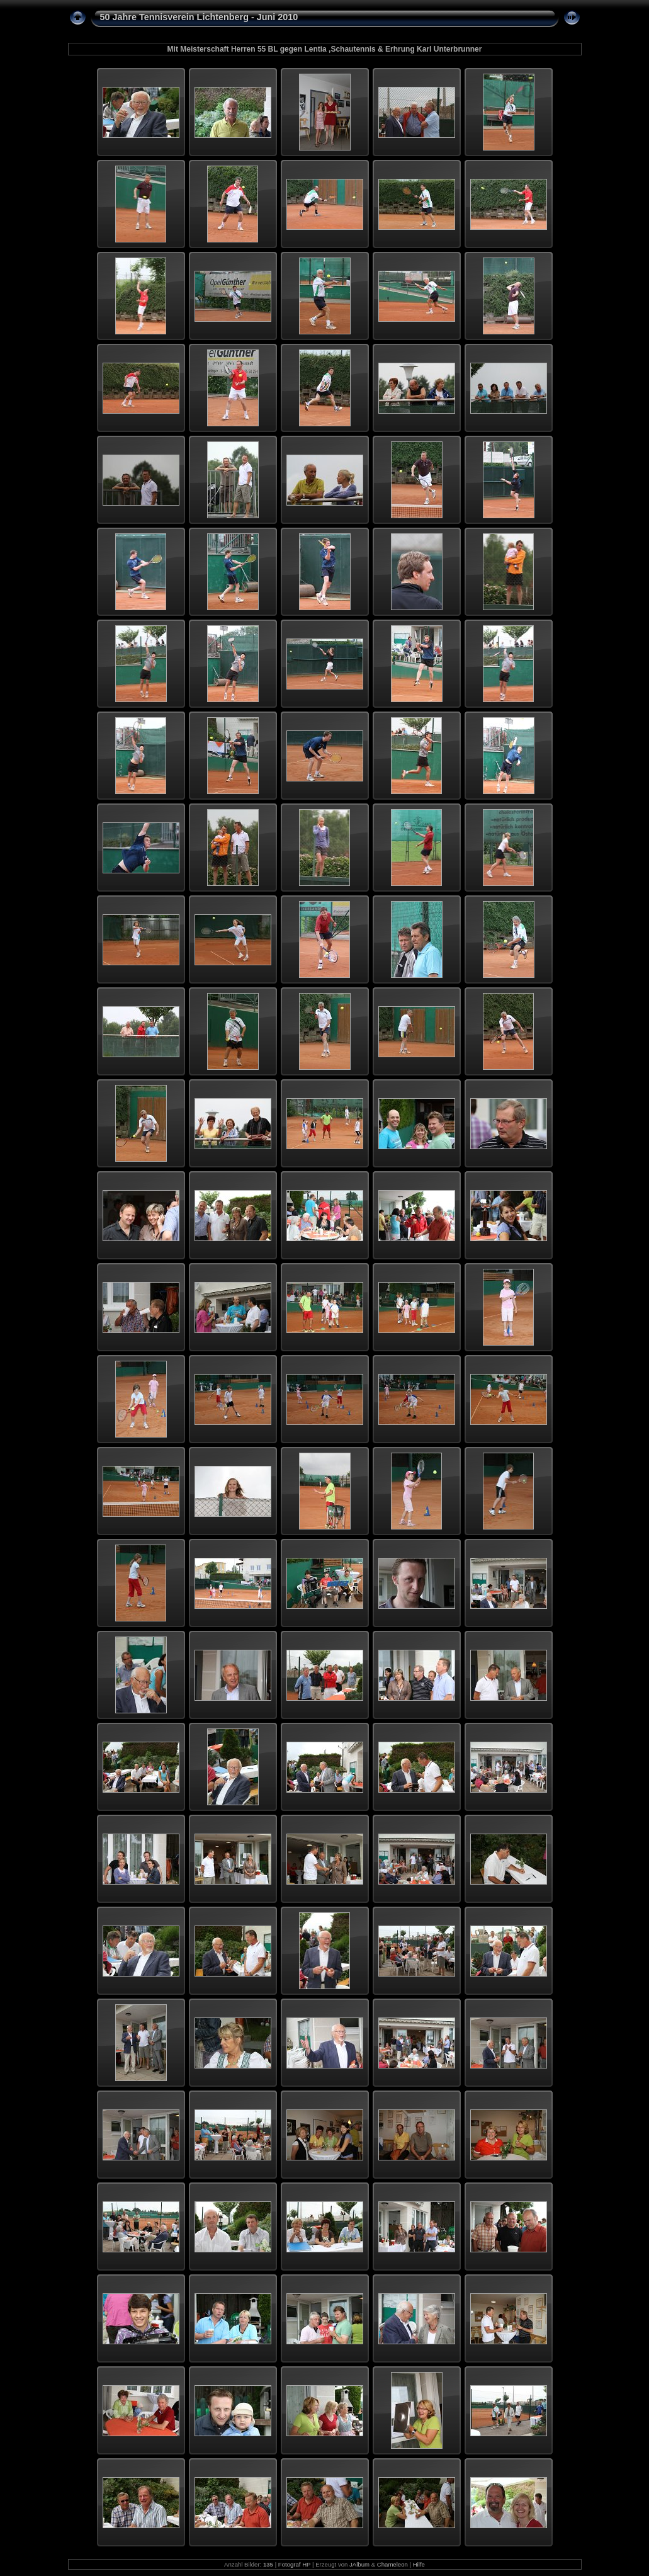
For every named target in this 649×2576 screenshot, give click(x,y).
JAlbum (359, 2564)
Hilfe (419, 2564)
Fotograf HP (294, 2564)
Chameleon (392, 2564)
